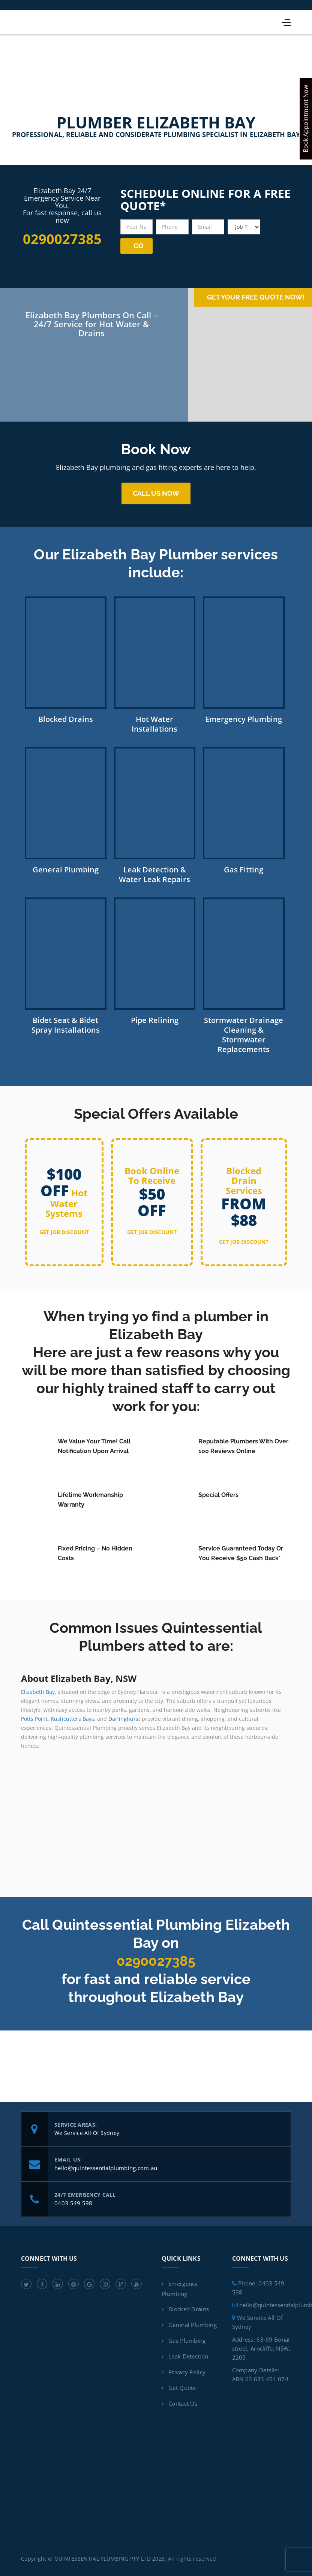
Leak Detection (188, 2353)
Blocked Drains (188, 2306)
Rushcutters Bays (72, 1716)
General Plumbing (192, 2322)
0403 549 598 (73, 2200)
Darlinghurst (124, 1716)
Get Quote (182, 2385)
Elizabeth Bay (38, 1689)
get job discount (64, 1229)
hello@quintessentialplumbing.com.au (106, 2165)
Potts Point (34, 1716)
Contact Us (182, 2401)
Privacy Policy (187, 2369)
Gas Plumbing (187, 2338)
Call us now (156, 491)
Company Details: (255, 2367)
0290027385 (156, 1958)
